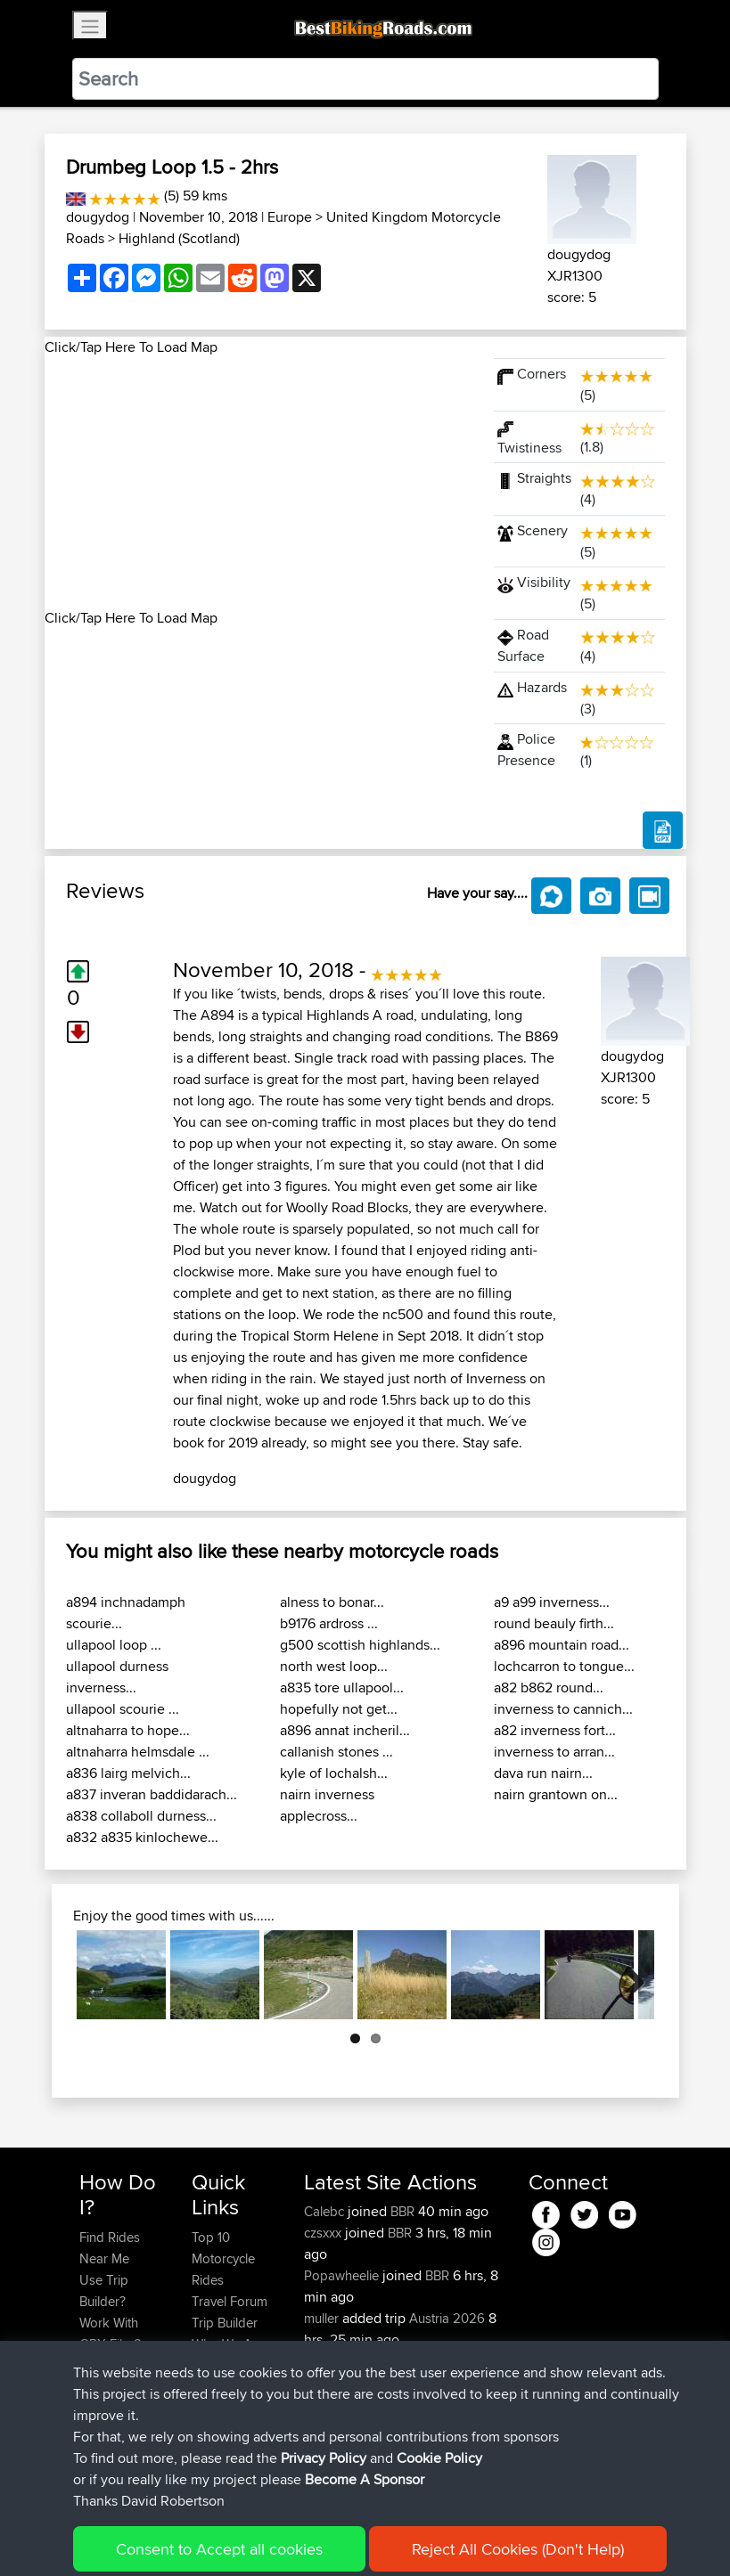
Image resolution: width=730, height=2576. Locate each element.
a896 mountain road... (561, 1644)
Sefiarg (326, 2361)
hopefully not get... (339, 1709)
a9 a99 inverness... (552, 1602)
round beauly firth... (554, 1623)
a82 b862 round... (548, 1687)
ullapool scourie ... (122, 1709)
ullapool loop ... (113, 1644)
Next (627, 1975)
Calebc (326, 2211)
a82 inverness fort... (555, 1730)
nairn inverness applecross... (327, 1805)
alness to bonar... (332, 1602)
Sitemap (245, 2536)
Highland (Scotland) (179, 238)
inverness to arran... (554, 1751)
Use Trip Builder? (103, 2290)
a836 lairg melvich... (128, 1773)
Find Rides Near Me (109, 2248)
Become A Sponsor (109, 2419)
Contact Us (224, 2365)
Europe (289, 217)
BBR (402, 2211)
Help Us (215, 2386)
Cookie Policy (407, 2536)
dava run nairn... (543, 1773)
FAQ (91, 2450)
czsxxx (324, 2232)
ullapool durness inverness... (117, 1677)
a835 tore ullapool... (342, 1687)
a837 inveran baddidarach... (151, 1794)
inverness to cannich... (563, 1709)
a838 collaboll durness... (141, 1816)
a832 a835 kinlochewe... (142, 1837)
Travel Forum (229, 2301)
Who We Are (228, 2344)
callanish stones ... (336, 1751)
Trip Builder (225, 2322)
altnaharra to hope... (128, 1730)
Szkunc (326, 2382)
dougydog (97, 217)
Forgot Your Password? (113, 2376)
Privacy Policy (318, 2536)
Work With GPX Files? (110, 2333)
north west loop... (334, 1666)
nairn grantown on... (556, 1794)
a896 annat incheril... (345, 1730)
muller (323, 2318)
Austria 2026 (447, 2318)
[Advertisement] (258, 482)
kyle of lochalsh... (334, 1773)
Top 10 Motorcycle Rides (223, 2258)
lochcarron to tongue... (564, 1666)
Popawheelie (343, 2275)
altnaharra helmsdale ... (137, 1751)
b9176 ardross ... (329, 1623)
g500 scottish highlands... (360, 1644)
